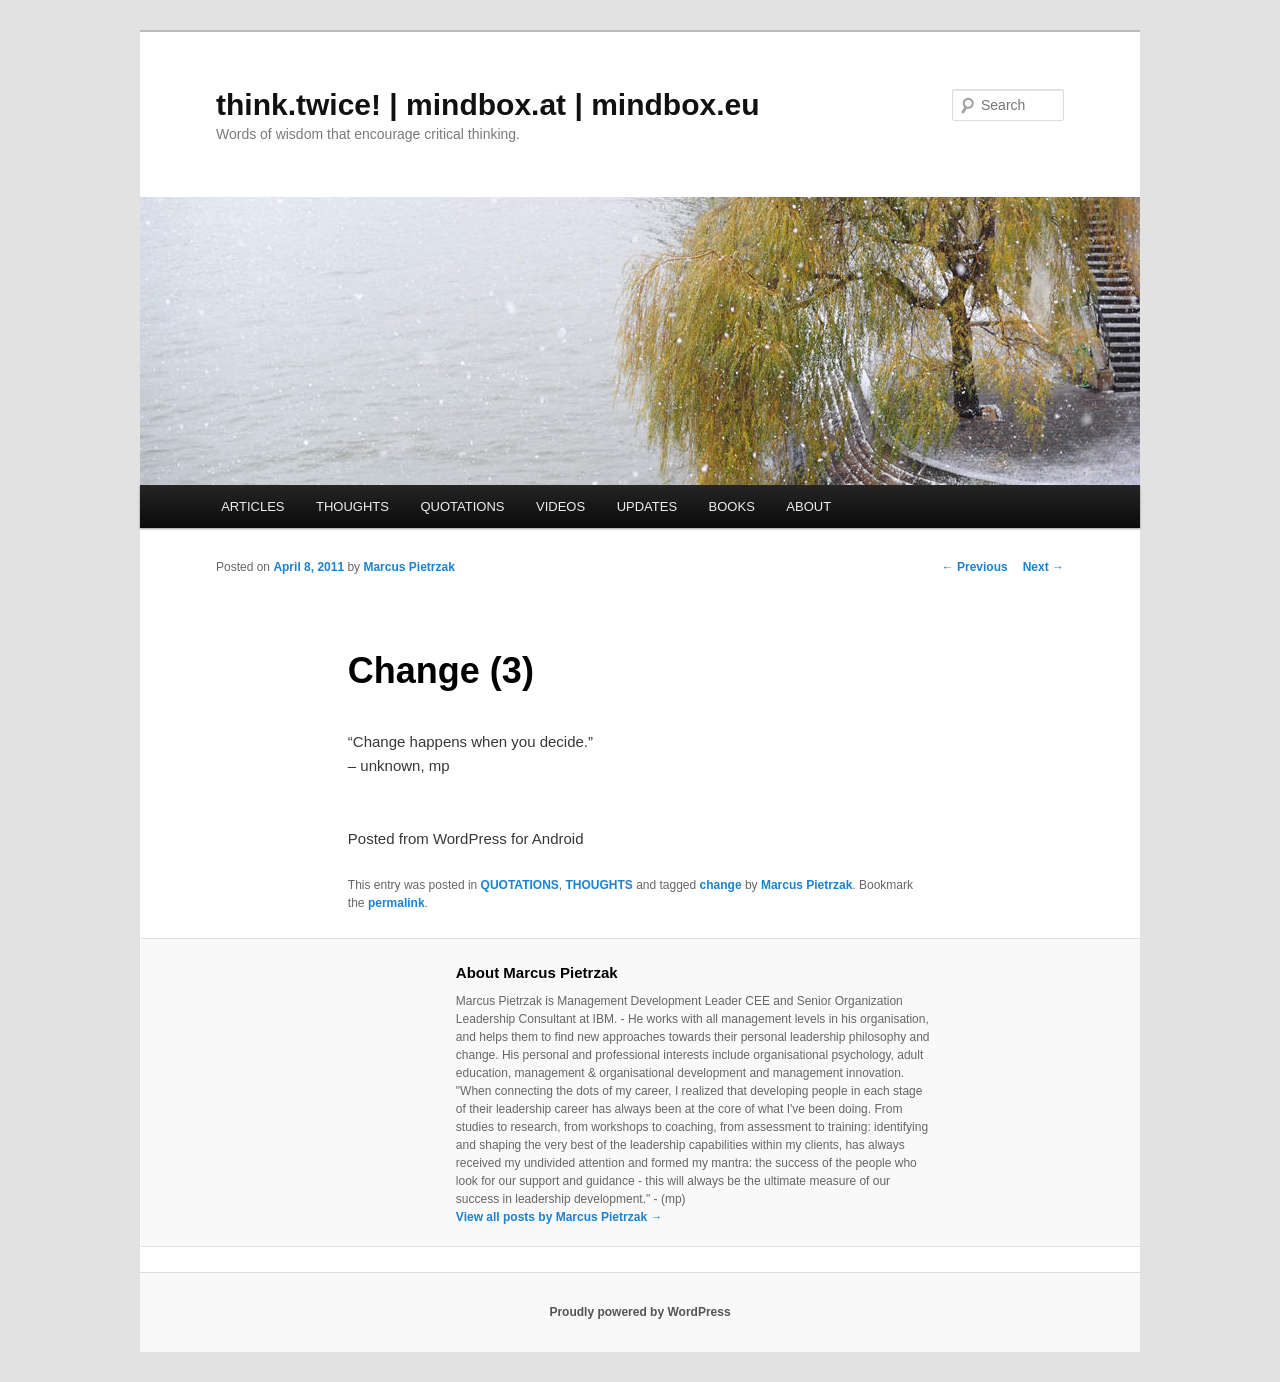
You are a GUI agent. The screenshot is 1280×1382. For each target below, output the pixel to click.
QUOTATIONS (462, 506)
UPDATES (647, 506)
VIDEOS (560, 506)
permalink (396, 903)
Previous (975, 567)
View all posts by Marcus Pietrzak (559, 1217)
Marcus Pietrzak (408, 567)
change (721, 885)
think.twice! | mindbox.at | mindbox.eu (488, 104)
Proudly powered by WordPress (639, 1312)
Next (1043, 567)
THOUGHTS (352, 506)
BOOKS (732, 506)
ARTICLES (252, 506)
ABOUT (808, 506)
